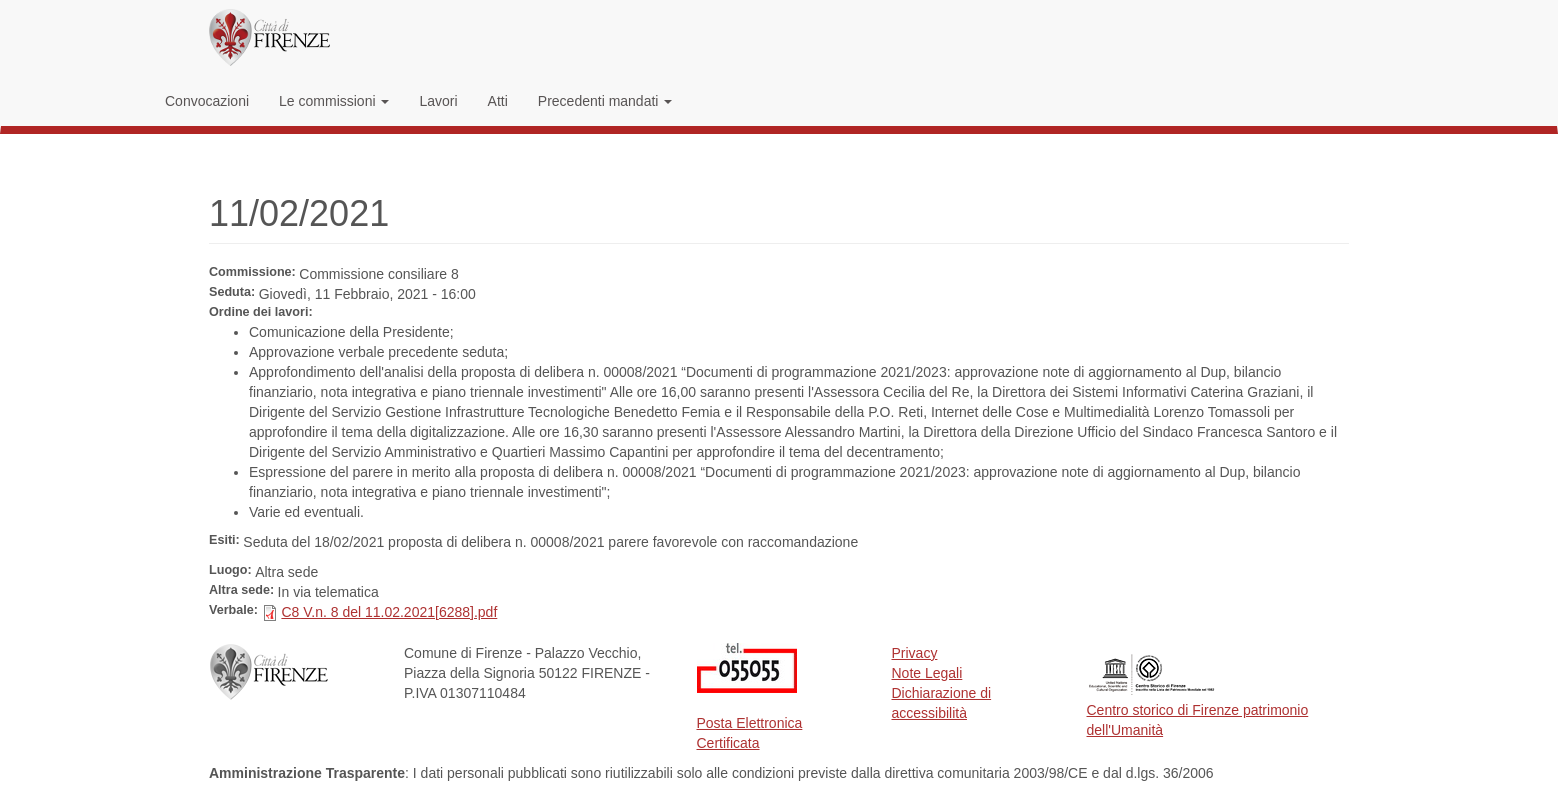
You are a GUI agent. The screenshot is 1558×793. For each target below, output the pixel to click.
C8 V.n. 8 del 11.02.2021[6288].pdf (389, 612)
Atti (498, 101)
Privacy (915, 653)
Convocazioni (207, 101)
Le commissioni (334, 101)
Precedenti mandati (605, 101)
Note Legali (927, 673)
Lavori (438, 101)
